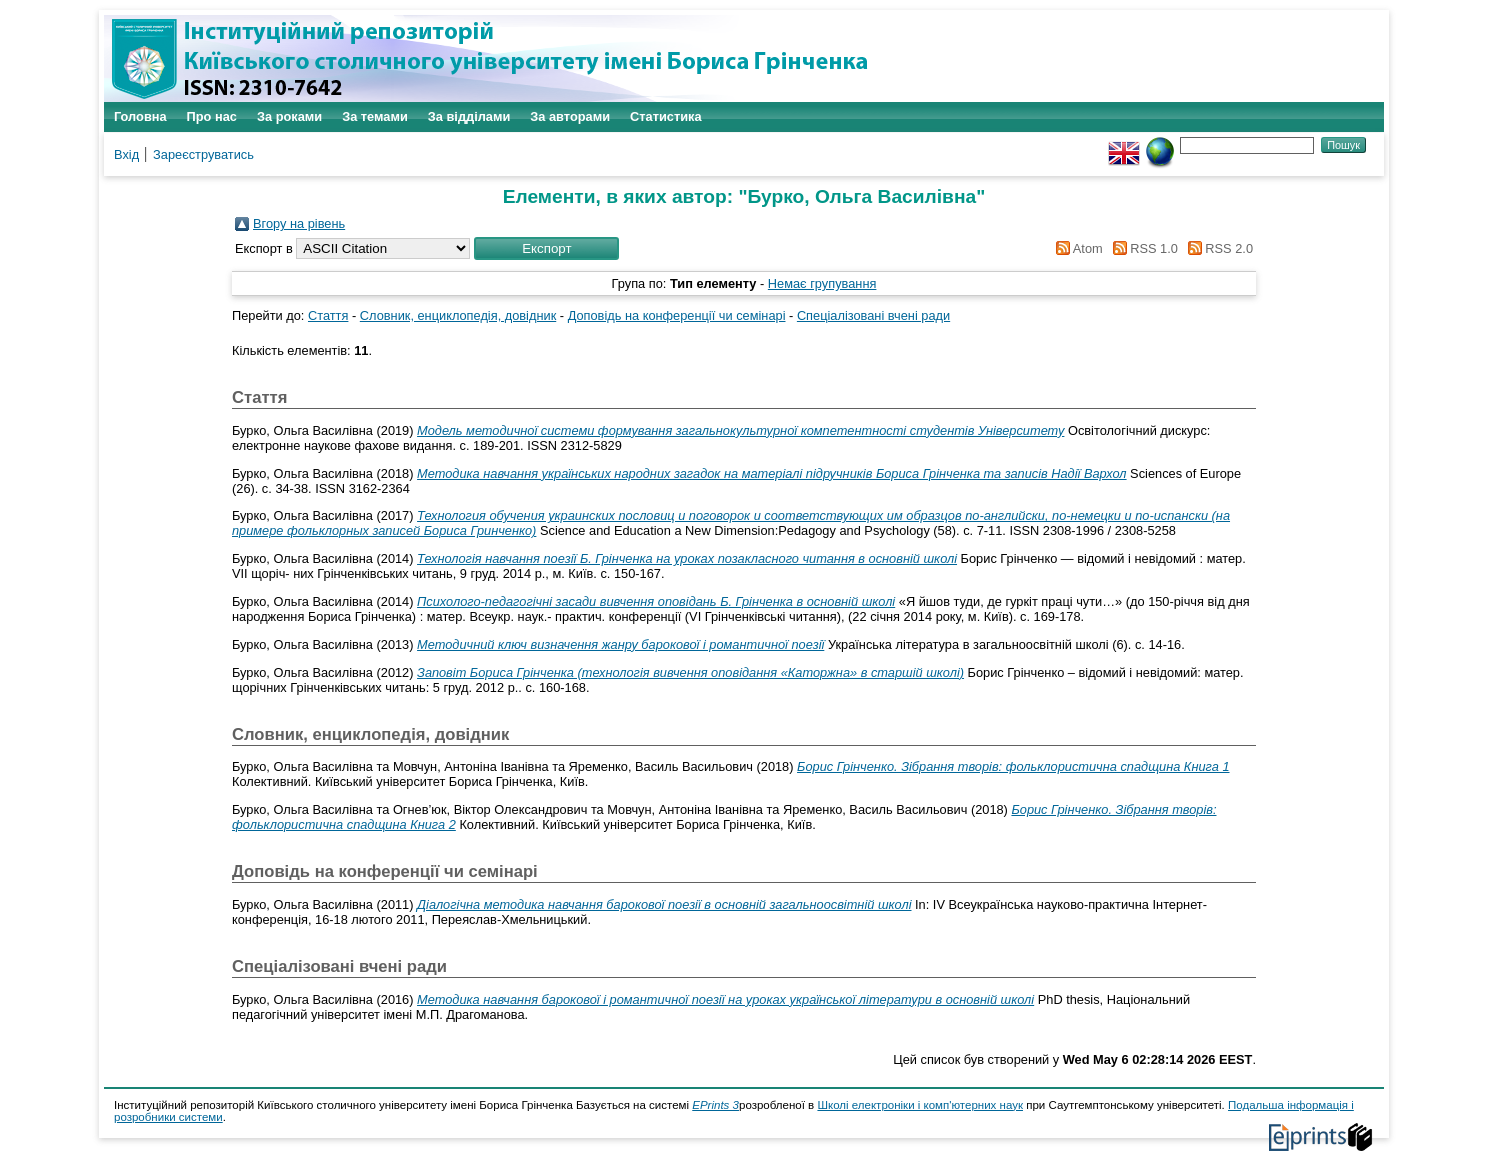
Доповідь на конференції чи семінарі (677, 315)
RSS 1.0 (1142, 248)
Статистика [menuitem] (666, 116)
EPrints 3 (715, 1105)
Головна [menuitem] (140, 116)
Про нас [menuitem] (212, 116)
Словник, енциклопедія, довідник (458, 315)
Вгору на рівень (299, 223)
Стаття (328, 315)
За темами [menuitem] (375, 116)
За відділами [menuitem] (469, 116)
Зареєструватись (203, 154)
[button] (546, 248)
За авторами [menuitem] (570, 116)
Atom (1076, 248)
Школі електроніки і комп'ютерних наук (920, 1105)
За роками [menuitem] (289, 116)
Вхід (126, 154)
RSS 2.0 (1217, 248)
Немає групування (822, 283)
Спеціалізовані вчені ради (873, 315)
